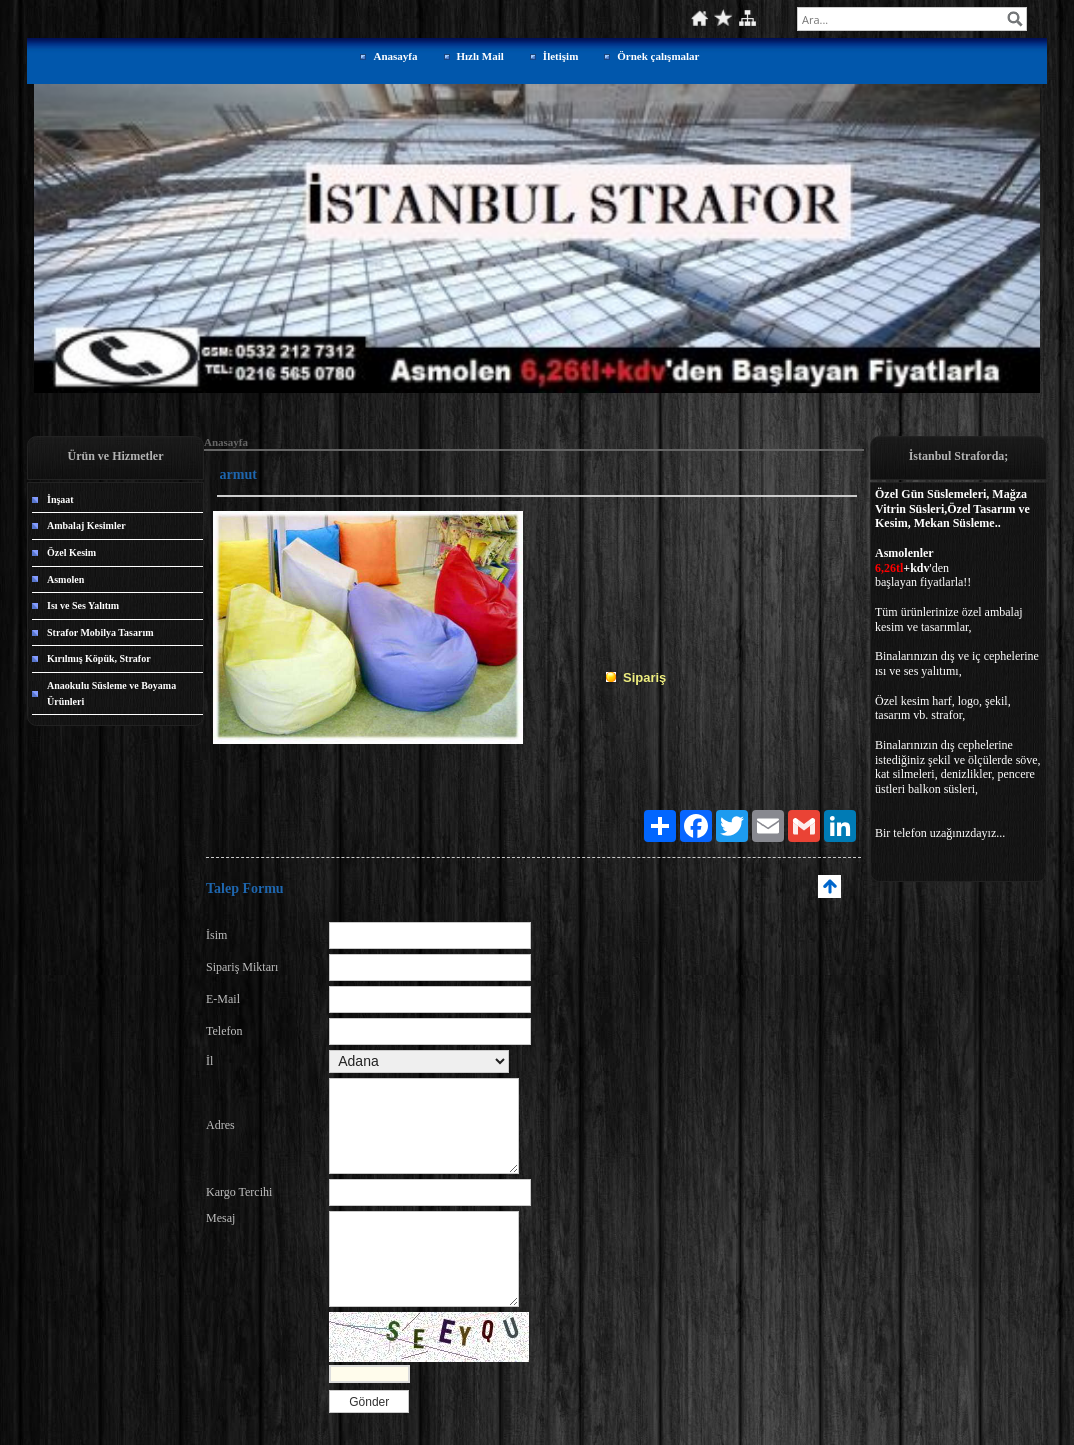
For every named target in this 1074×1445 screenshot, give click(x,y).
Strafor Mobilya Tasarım (100, 632)
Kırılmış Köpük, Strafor (99, 658)
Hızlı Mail (480, 56)
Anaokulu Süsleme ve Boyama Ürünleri (111, 693)
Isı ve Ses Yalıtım (83, 605)
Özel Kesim (71, 552)
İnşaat (60, 499)
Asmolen (65, 579)
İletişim (560, 56)
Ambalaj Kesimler (86, 525)
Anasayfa (395, 56)
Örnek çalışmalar (658, 56)
